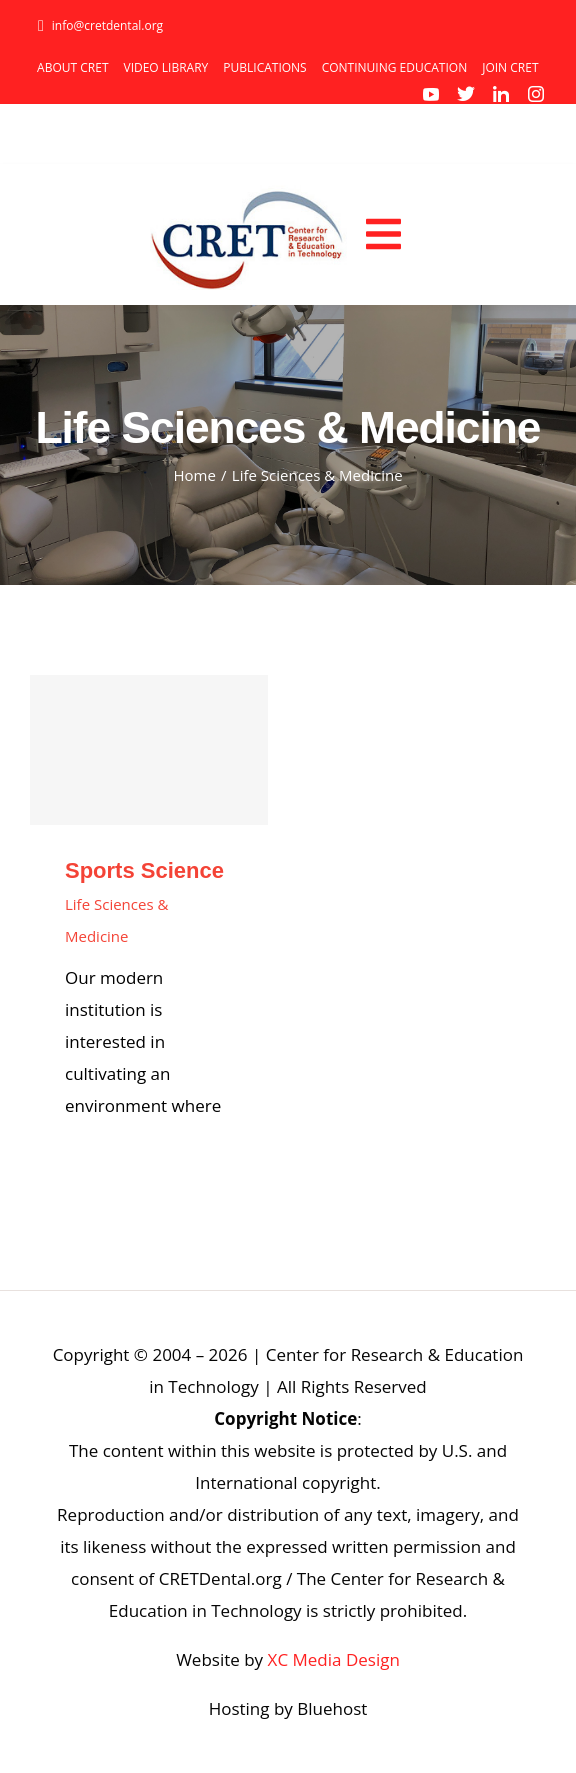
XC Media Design (334, 1659)
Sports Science (144, 870)
